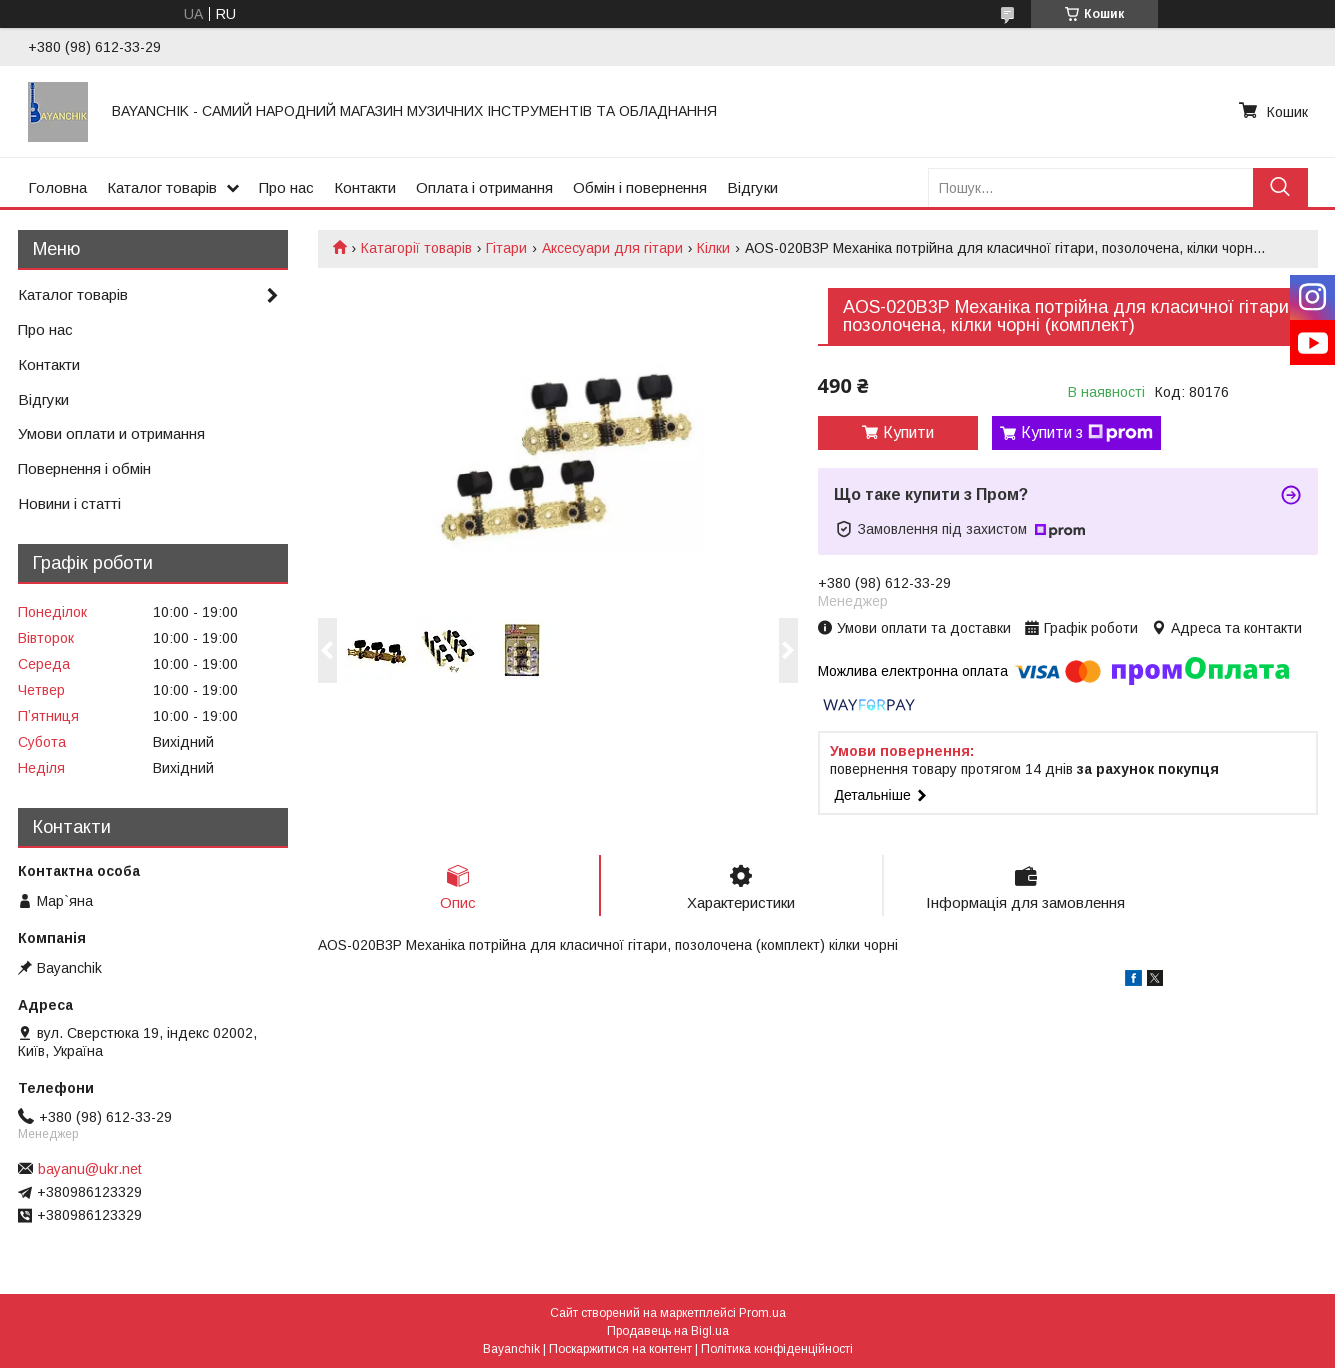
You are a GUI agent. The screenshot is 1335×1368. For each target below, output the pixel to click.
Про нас (286, 187)
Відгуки (752, 187)
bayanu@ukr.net (90, 1169)
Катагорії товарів (416, 248)
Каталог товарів (162, 187)
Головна (57, 187)
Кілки (713, 248)
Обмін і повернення (640, 187)
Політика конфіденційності (777, 1349)
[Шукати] (1280, 187)
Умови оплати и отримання (111, 433)
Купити (908, 432)
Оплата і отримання (484, 187)
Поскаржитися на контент (620, 1349)
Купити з (1087, 433)
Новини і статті (69, 503)
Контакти (365, 187)
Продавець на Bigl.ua (668, 1331)
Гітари (506, 248)
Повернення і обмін (84, 468)
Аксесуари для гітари (612, 248)
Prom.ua (762, 1313)
